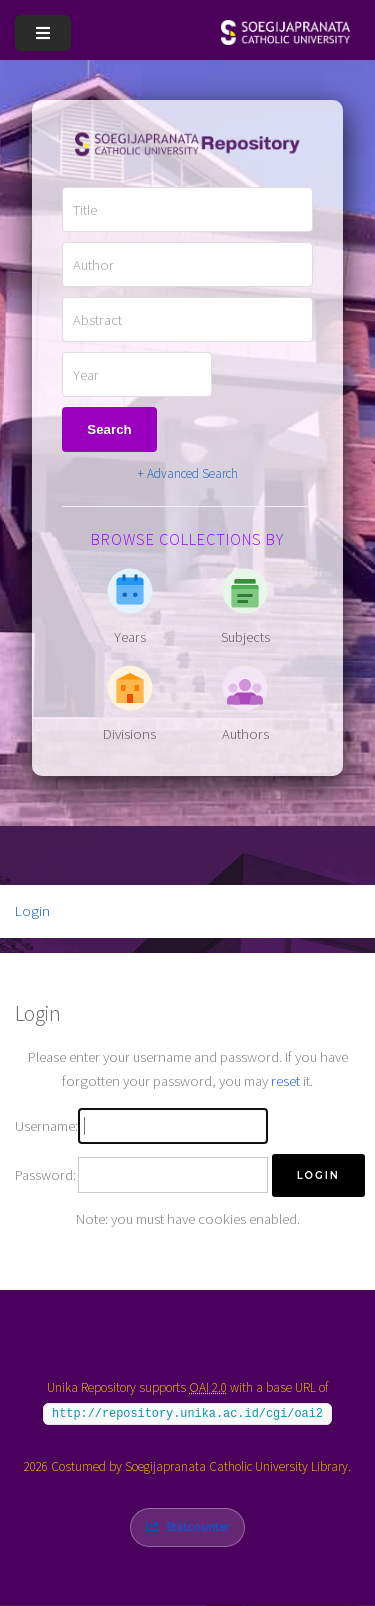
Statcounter (197, 1526)
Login (32, 911)
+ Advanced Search (187, 473)
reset (285, 1081)
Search (109, 429)
